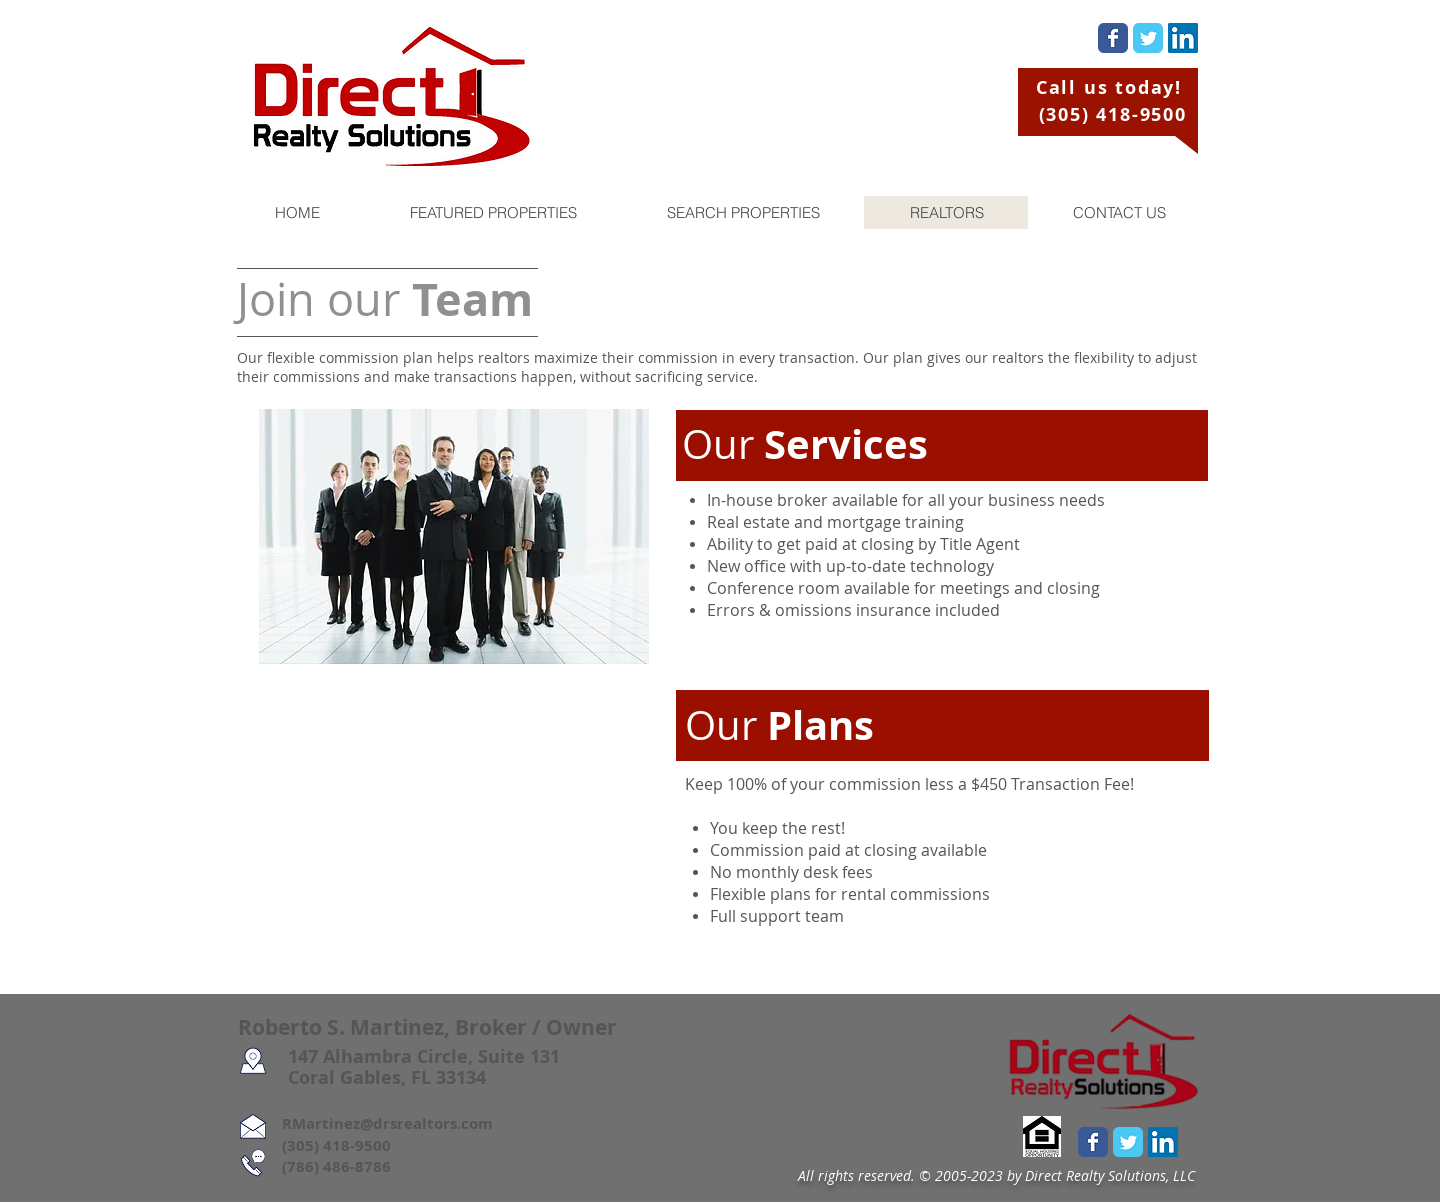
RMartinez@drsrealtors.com (365, 1123)
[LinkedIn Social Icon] (1183, 38)
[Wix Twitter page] (1148, 38)
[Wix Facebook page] (1113, 38)
